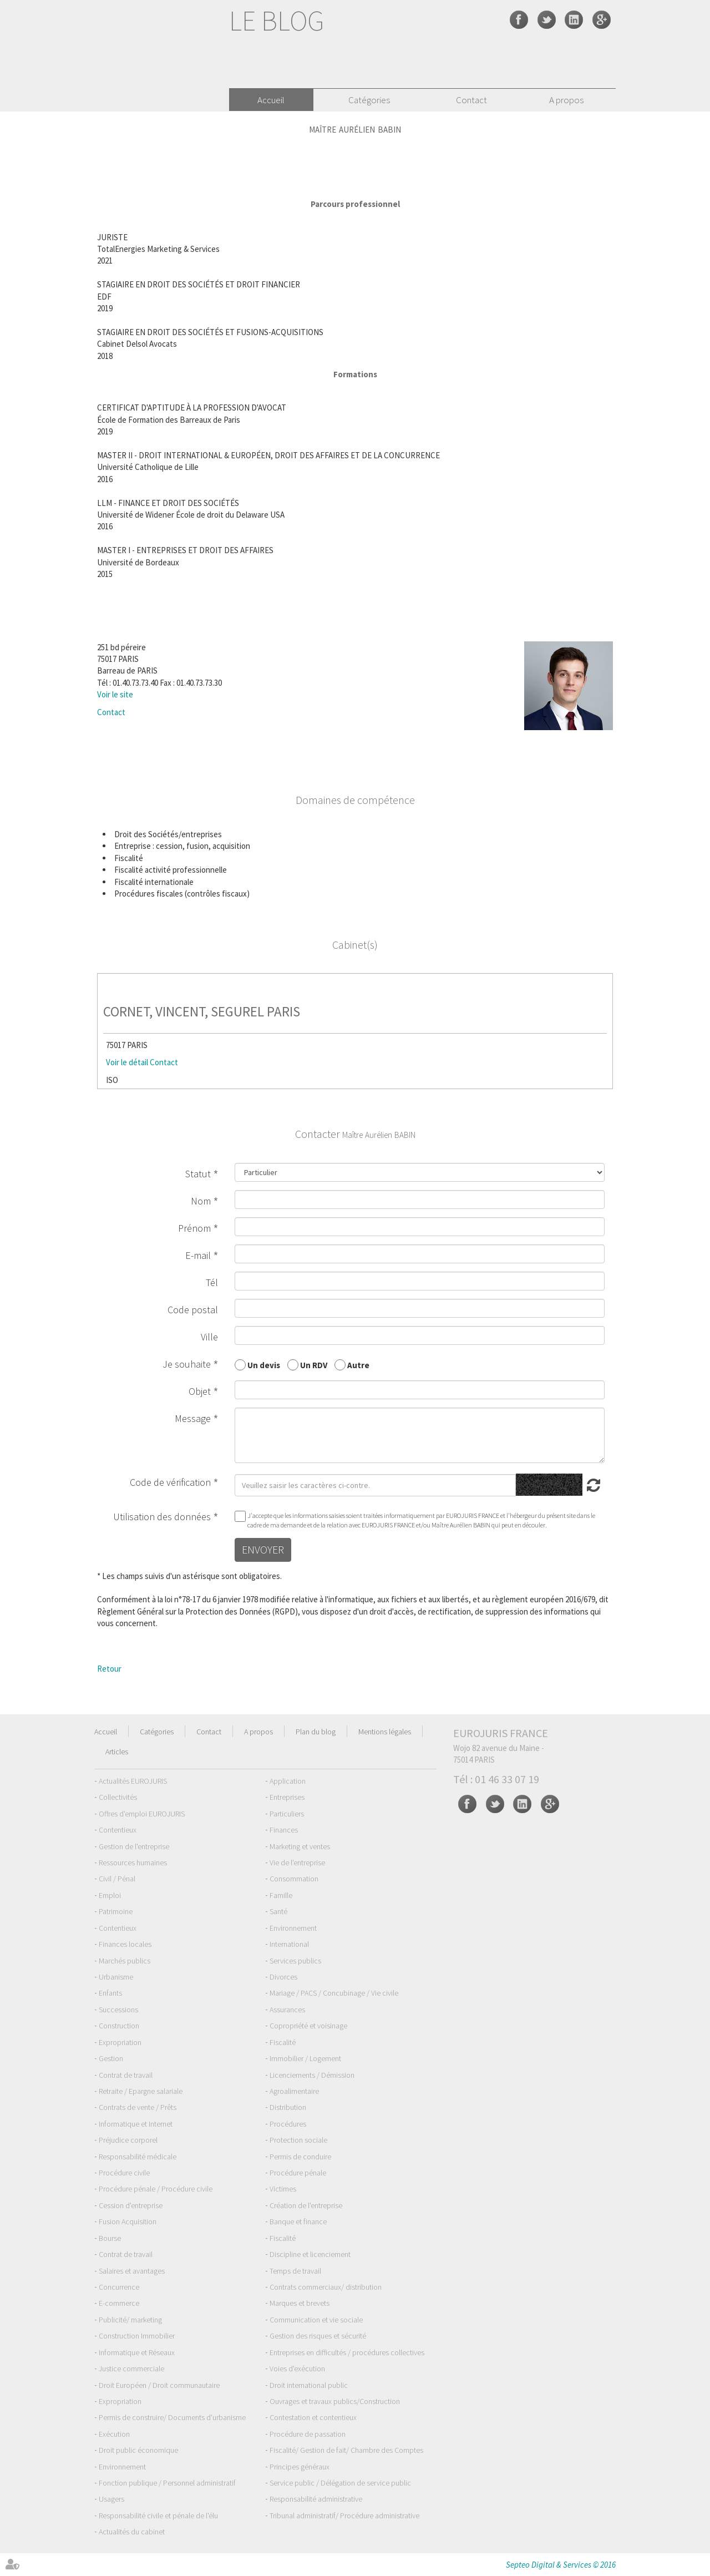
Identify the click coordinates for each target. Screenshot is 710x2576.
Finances (284, 1830)
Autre (358, 1364)
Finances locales (125, 1944)
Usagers (111, 2499)
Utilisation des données (162, 1516)
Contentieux (117, 1830)
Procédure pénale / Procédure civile (155, 2189)
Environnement (293, 1928)
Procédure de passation (308, 2434)
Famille (281, 1895)
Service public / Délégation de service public (340, 2483)
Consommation (294, 1879)
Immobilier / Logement (305, 2058)
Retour (109, 1668)
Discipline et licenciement (310, 2254)
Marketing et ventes (300, 1846)
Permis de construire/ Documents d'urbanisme (172, 2417)
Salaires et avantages (132, 2271)
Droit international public (309, 2385)
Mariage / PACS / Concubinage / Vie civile (334, 1993)
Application (288, 1781)
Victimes (283, 2189)
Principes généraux (299, 2467)
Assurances (287, 2010)
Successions (118, 2010)
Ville (209, 1336)
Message (193, 1418)
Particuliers (287, 1814)
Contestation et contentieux (313, 2417)
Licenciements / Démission (312, 2075)
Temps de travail (295, 2271)
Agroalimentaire (294, 2091)
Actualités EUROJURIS (133, 1781)
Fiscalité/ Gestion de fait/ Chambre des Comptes (346, 2450)
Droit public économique (138, 2450)
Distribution (288, 2107)
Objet (200, 1391)
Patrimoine (116, 1911)
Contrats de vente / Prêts (137, 2107)
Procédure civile (124, 2173)
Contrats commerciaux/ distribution (326, 2287)
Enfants (110, 1993)
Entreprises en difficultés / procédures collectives (347, 2352)
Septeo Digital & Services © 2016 (561, 2564)
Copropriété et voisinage (308, 2026)
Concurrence (119, 2287)
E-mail (198, 1255)
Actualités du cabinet (132, 2532)
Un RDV (313, 1364)
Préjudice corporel (128, 2140)
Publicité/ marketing (130, 2320)
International (289, 1944)
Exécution (114, 2434)
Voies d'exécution (297, 2368)
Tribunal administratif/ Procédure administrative (344, 2516)
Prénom (194, 1228)
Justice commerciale (131, 2368)
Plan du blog (316, 1732)
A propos (566, 100)
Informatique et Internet (136, 2124)
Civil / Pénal (117, 1879)
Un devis (263, 1364)
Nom (201, 1201)
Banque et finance (298, 2221)
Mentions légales (384, 1732)
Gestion (111, 2058)
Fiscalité (283, 2042)
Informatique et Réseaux (137, 2352)
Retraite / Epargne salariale (140, 2091)
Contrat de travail (126, 2075)
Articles (116, 1752)
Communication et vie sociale (316, 2320)
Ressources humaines (133, 1863)
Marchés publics (124, 1961)
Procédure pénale (298, 2173)
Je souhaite (187, 1364)
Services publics (295, 1961)
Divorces (283, 1977)
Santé (278, 1911)
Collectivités (118, 1797)
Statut (198, 1173)
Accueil (271, 100)
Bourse (110, 2238)
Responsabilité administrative (316, 2499)
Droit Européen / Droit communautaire (159, 2385)
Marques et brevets (299, 2303)
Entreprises (287, 1797)
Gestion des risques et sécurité (318, 2336)
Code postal (193, 1309)
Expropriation (120, 2042)
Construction (119, 2026)
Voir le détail (127, 1062)
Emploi (110, 1895)
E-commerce (119, 2303)
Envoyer (263, 1549)
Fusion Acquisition (127, 2221)
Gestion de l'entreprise (134, 1846)
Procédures (288, 2124)
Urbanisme (116, 1977)
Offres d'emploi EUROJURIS (142, 1814)
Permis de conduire (300, 2157)
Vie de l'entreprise (297, 1863)
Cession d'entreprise (131, 2205)
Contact (471, 100)
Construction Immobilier (137, 2336)
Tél (212, 1282)
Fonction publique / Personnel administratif (167, 2483)
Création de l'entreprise (306, 2205)
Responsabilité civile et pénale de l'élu (158, 2516)
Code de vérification (170, 1482)
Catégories (369, 100)
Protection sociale (298, 2140)
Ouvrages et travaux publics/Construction (335, 2401)
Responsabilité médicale (137, 2157)
